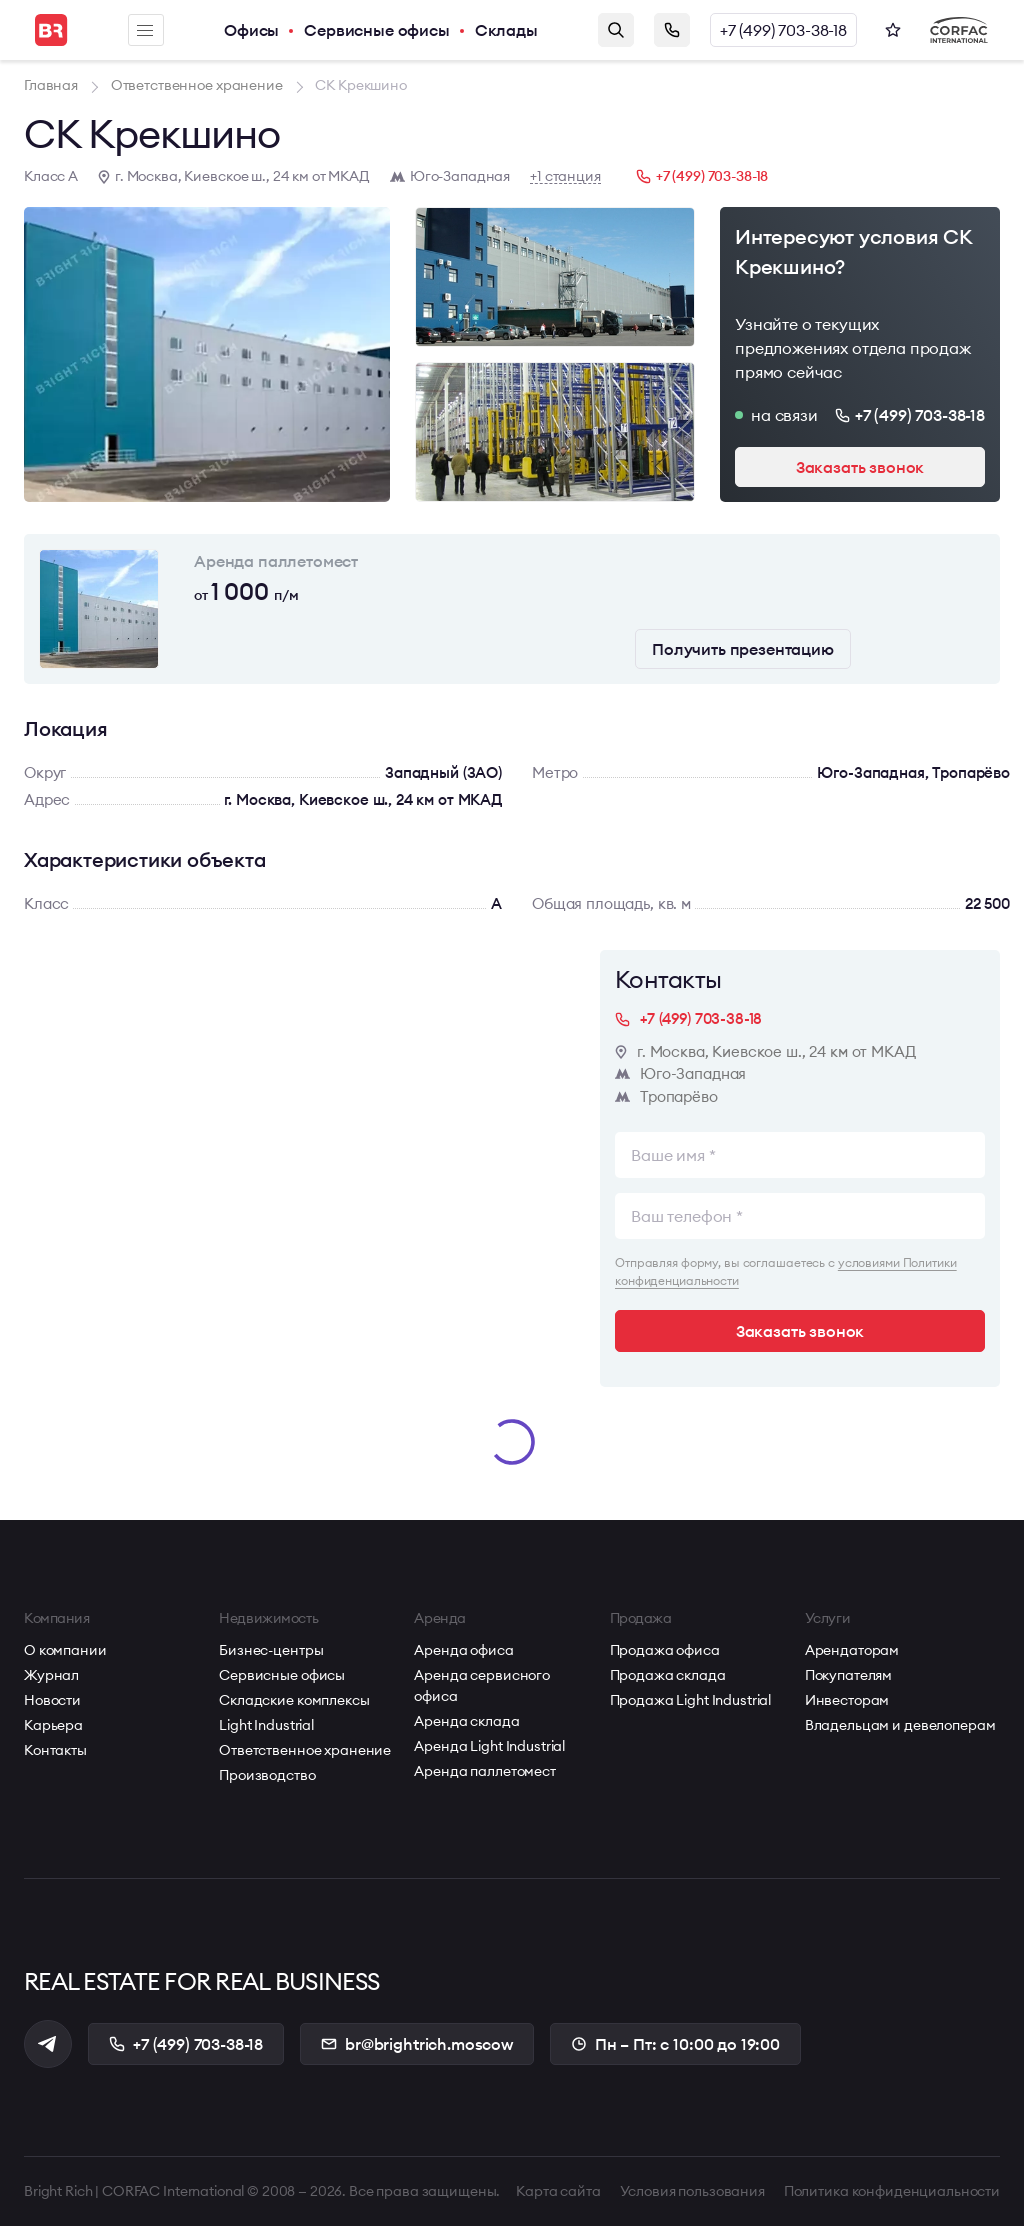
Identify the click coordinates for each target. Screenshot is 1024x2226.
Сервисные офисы (377, 30)
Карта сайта (558, 2191)
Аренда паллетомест (484, 1771)
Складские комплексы (294, 1700)
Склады (506, 30)
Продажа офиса (665, 1650)
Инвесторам (847, 1700)
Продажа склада (668, 1675)
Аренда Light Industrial (489, 1746)
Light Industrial (266, 1725)
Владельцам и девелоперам (900, 1725)
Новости (52, 1700)
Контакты (55, 1750)
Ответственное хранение (305, 1750)
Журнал (51, 1675)
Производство (267, 1775)
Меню (145, 30)
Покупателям (848, 1675)
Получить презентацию (743, 649)
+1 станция (565, 176)
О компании (65, 1650)
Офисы (251, 30)
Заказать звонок (672, 30)
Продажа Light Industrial (691, 1700)
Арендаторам (852, 1650)
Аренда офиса (463, 1650)
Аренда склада (466, 1721)
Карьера (53, 1725)
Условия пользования (692, 2191)
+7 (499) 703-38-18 (783, 30)
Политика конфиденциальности (892, 2191)
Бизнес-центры (271, 1650)
